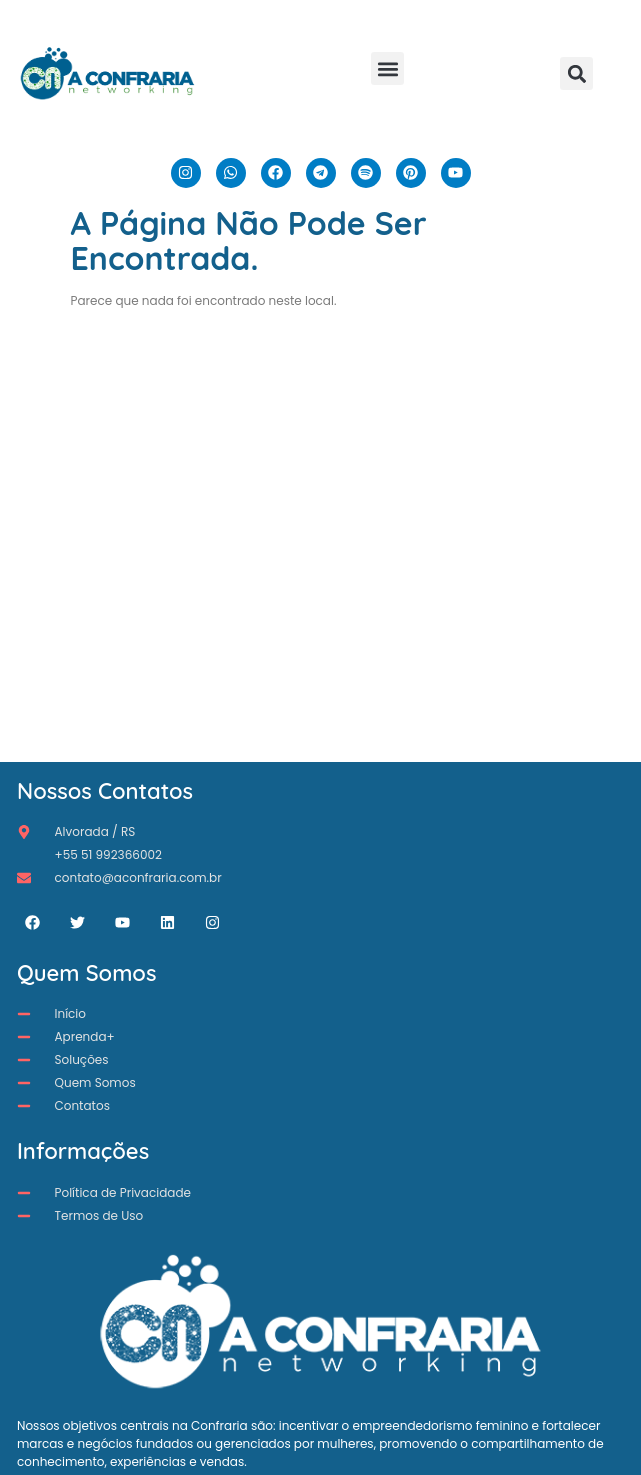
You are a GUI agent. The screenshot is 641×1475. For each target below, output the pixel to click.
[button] (387, 68)
